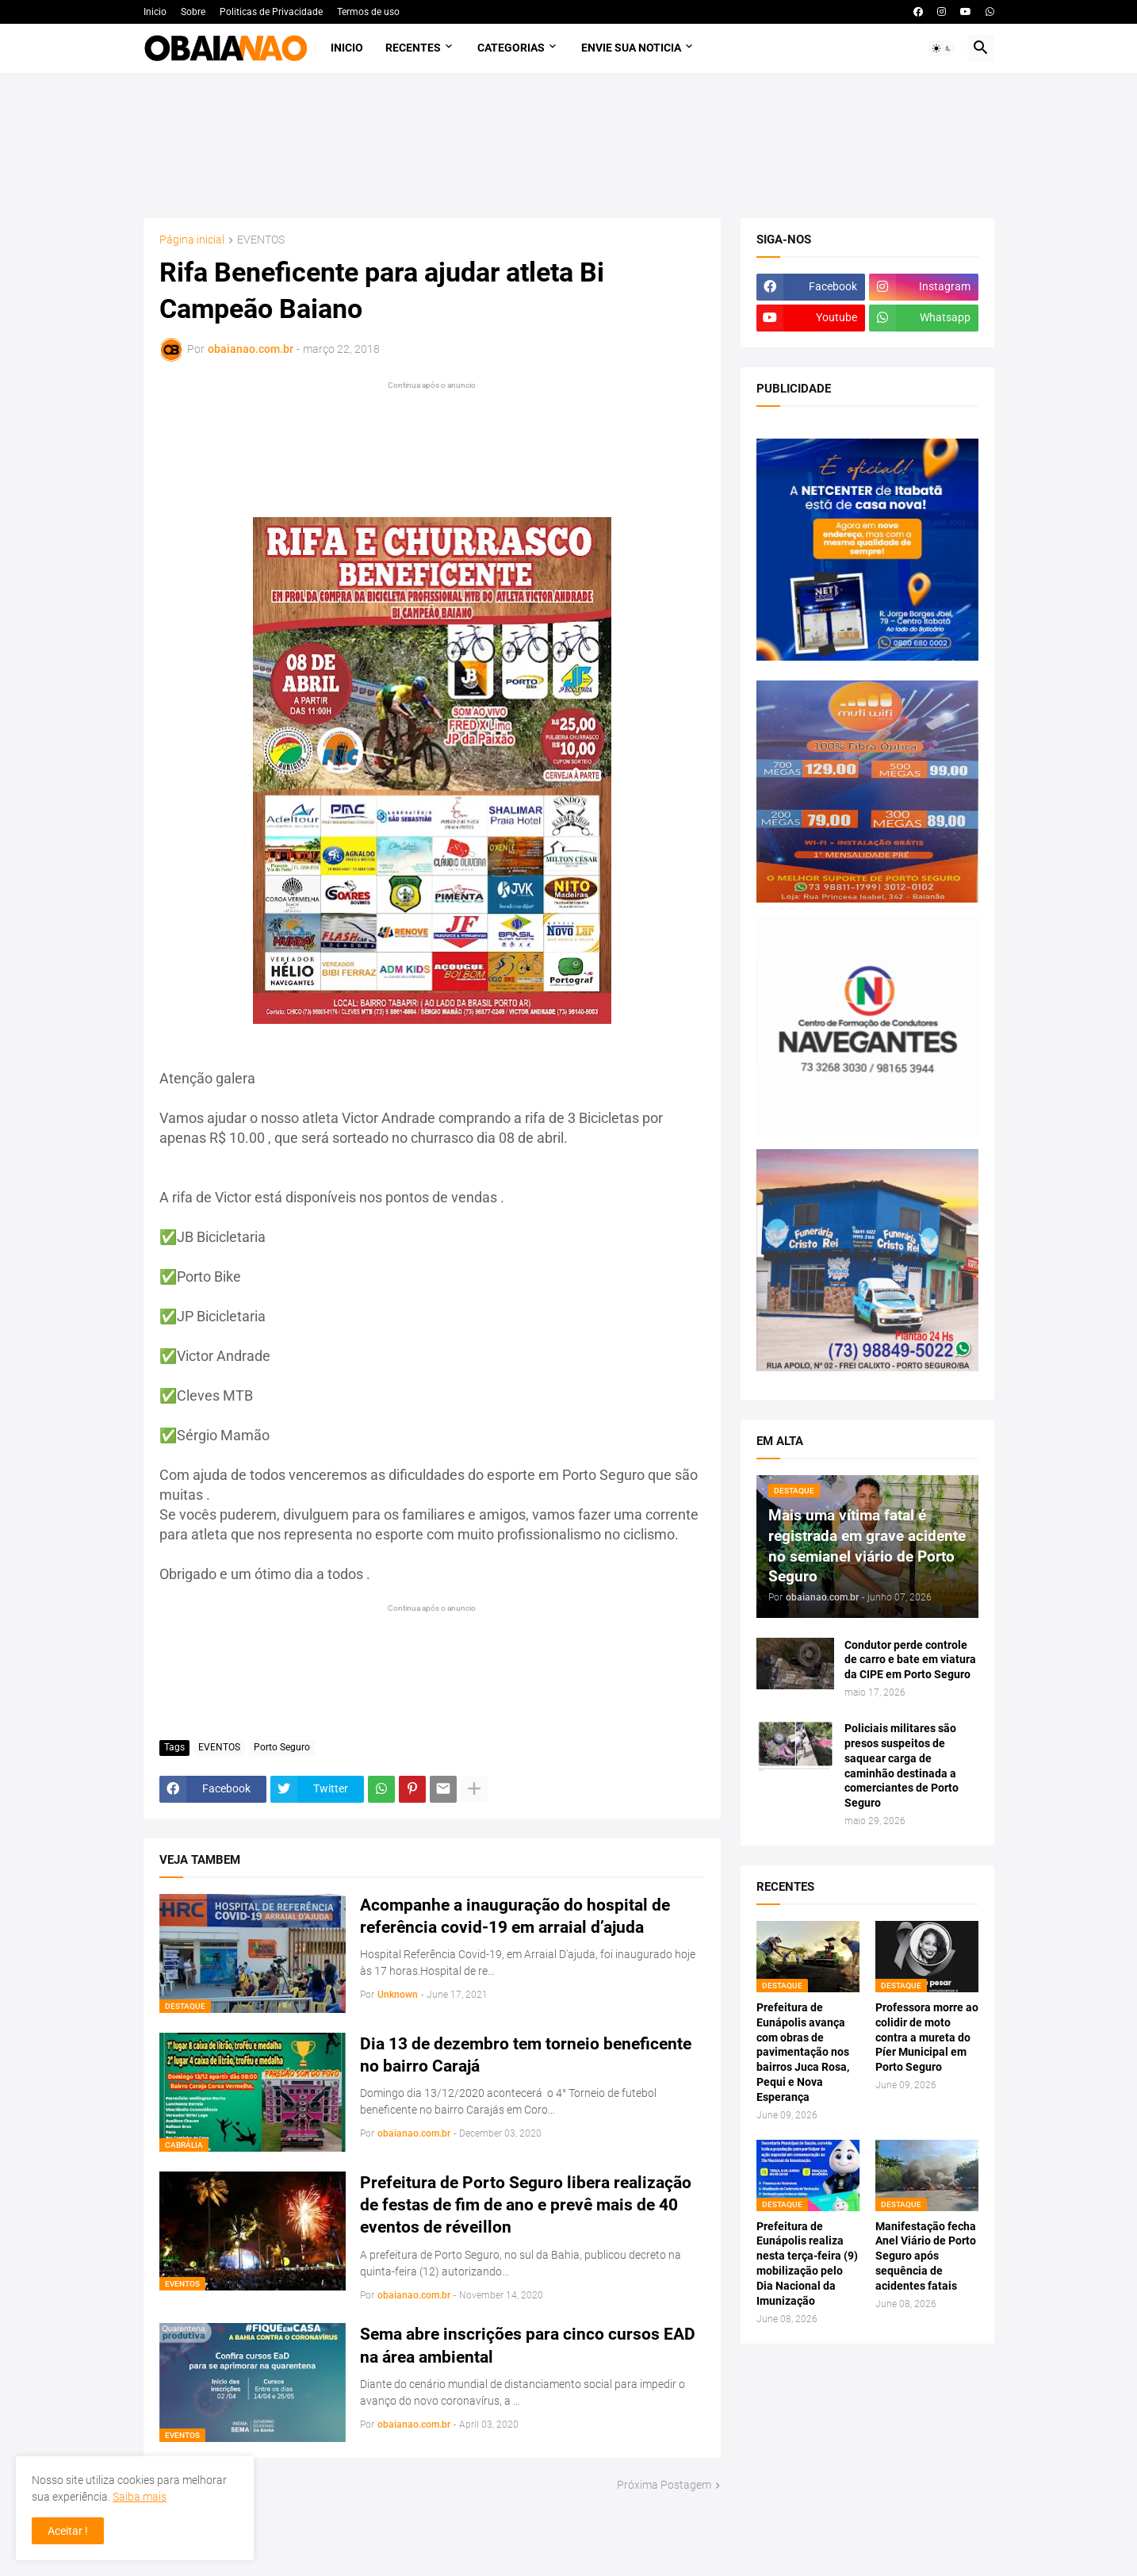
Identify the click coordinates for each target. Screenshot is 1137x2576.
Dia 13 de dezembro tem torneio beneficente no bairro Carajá (525, 2055)
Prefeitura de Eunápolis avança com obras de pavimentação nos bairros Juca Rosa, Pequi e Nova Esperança (802, 2052)
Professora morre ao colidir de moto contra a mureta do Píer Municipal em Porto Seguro (926, 2037)
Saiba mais (140, 2496)
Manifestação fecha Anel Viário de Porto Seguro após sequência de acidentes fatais (925, 2256)
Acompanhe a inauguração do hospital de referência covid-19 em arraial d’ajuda (515, 1916)
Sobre (193, 11)
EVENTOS (261, 240)
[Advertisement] (568, 145)
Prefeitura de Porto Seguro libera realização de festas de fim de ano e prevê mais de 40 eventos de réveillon (525, 2205)
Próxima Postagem (664, 2484)
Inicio (155, 11)
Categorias (511, 47)
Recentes (413, 47)
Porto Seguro (282, 1747)
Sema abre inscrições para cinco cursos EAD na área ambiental (527, 2345)
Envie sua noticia (631, 47)
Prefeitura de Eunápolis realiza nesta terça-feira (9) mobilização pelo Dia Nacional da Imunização (807, 2263)
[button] (941, 48)
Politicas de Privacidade (271, 11)
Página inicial (191, 240)
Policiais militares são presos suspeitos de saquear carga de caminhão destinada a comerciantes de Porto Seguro (901, 1765)
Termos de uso (368, 11)
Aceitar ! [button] (68, 2530)
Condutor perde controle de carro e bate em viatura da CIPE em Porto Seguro (910, 1660)
